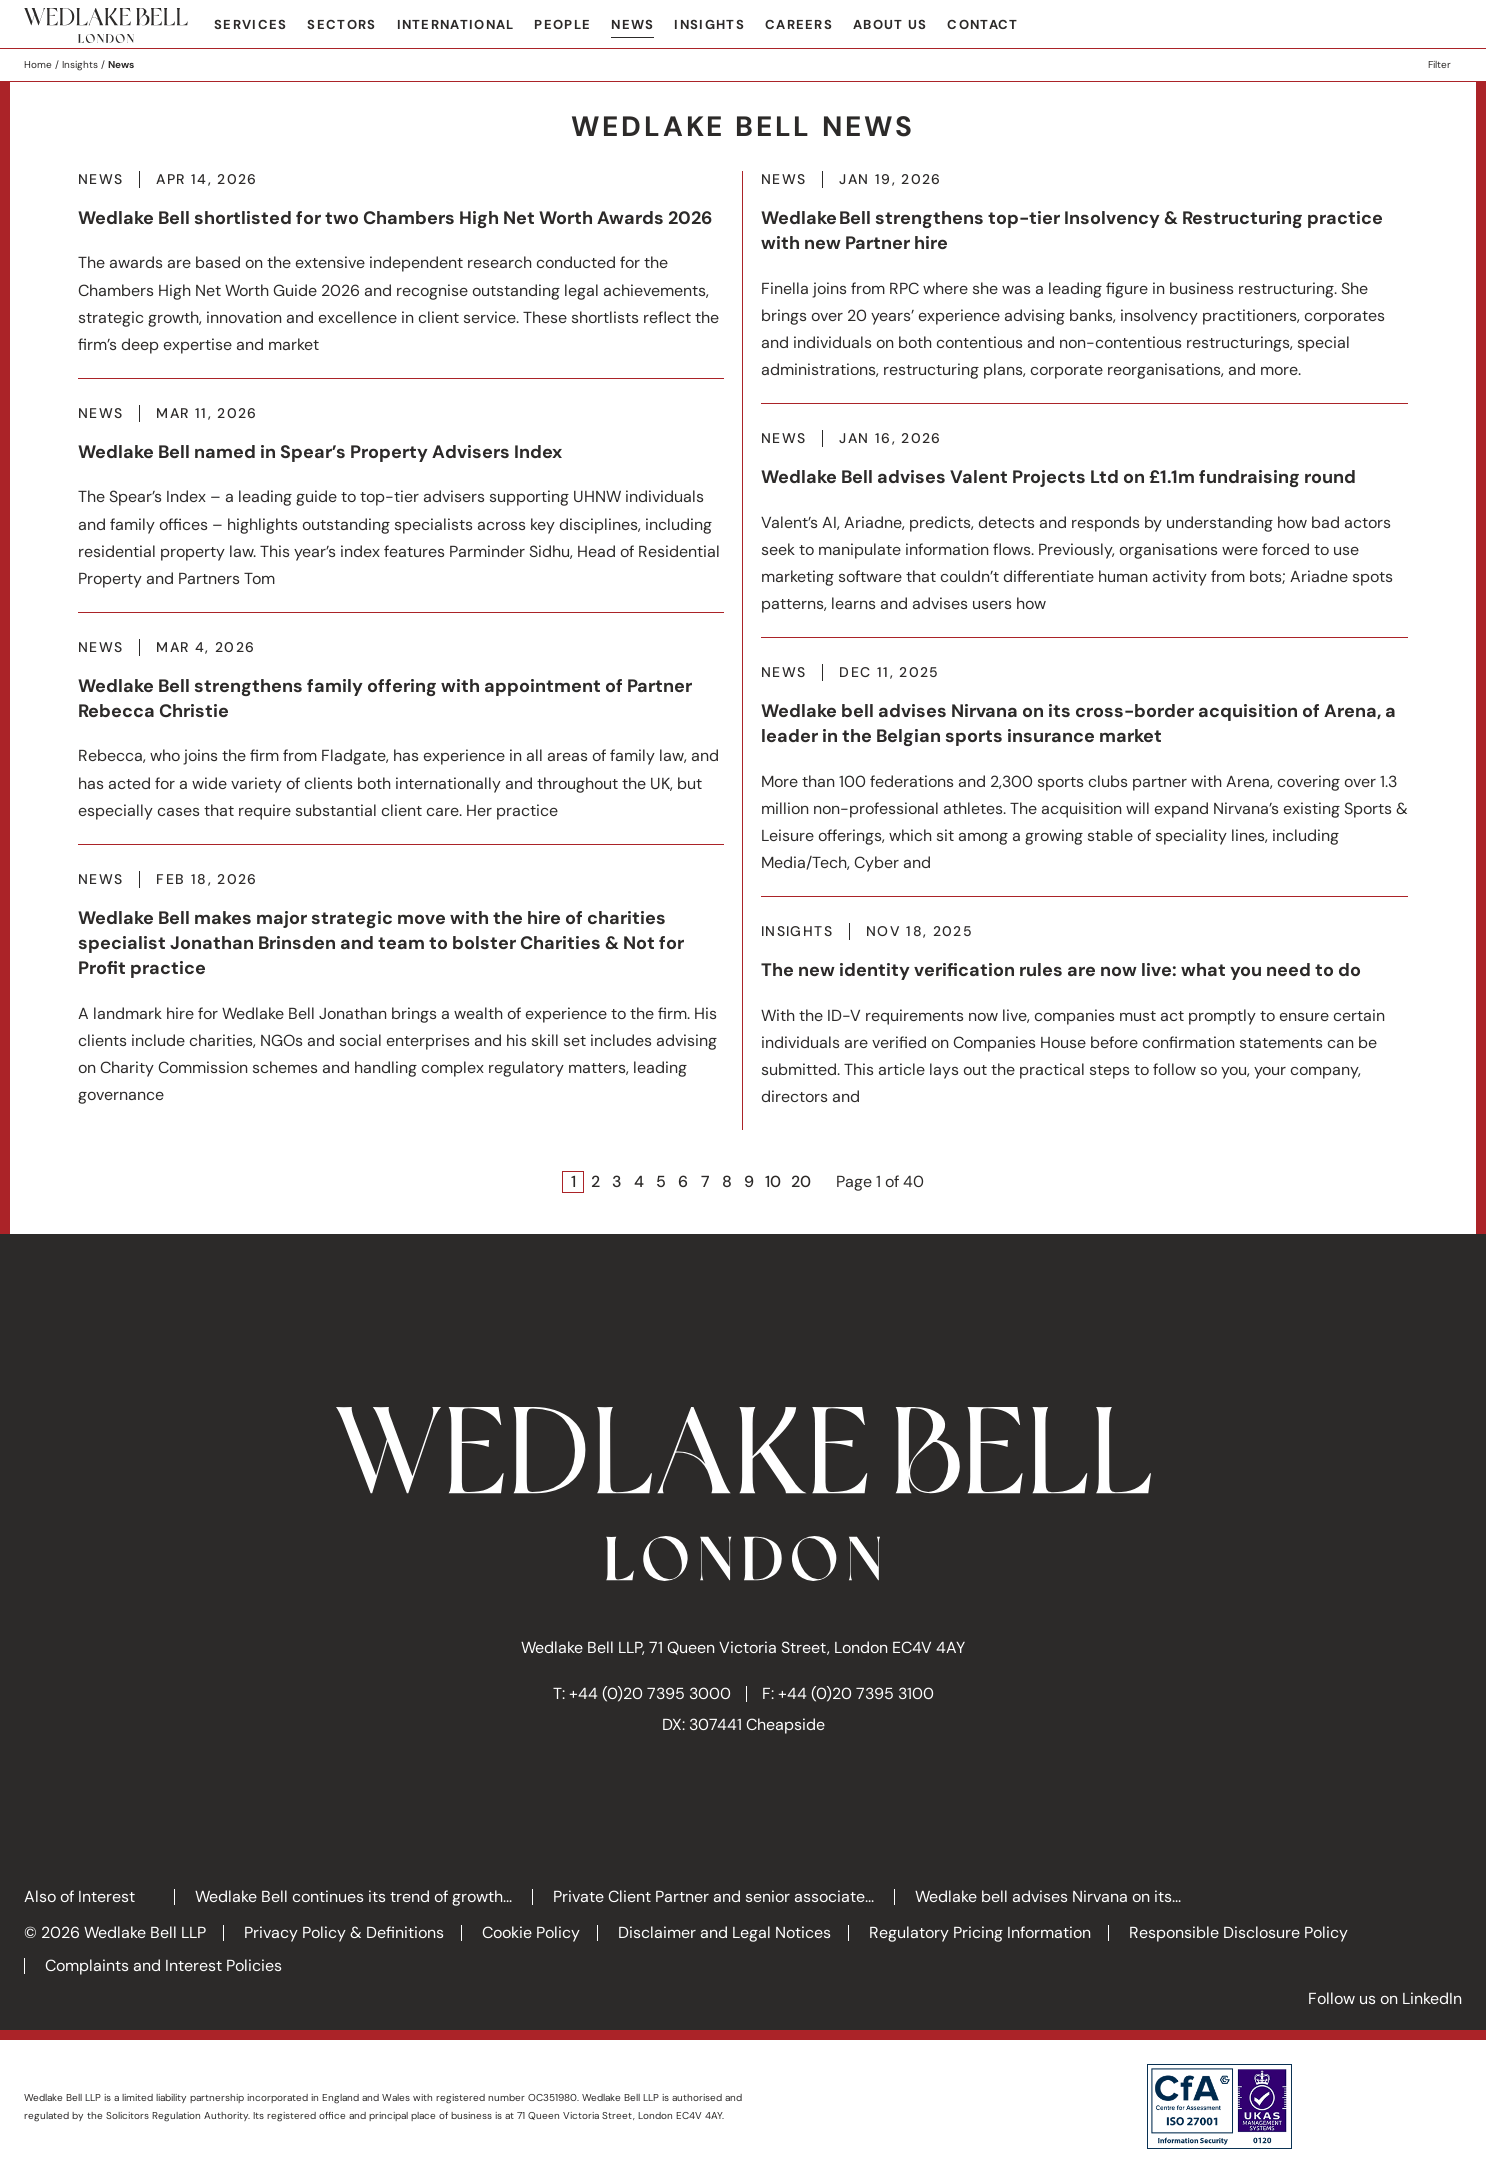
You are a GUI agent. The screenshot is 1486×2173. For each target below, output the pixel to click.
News (632, 24)
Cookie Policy (531, 1932)
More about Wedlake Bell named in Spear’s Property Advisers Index (401, 508)
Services (250, 24)
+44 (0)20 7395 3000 (650, 1693)
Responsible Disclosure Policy (1238, 1932)
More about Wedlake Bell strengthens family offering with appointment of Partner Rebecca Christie (401, 741)
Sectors (341, 24)
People (562, 24)
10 (773, 1181)
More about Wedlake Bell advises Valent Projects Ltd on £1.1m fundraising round (1084, 533)
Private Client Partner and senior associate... (713, 1896)
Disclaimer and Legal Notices (724, 1932)
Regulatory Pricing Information (980, 1932)
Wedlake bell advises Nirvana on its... (1048, 1896)
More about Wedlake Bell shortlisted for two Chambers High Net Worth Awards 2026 (401, 274)
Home (38, 64)
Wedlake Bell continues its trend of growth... (353, 1896)
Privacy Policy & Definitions (344, 1932)
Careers (799, 24)
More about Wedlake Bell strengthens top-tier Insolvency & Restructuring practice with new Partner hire (1084, 287)
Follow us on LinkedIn (1385, 1998)
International (456, 24)
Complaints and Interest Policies (163, 1965)
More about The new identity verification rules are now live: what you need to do (1084, 1026)
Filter (1439, 64)
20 (801, 1181)
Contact (982, 24)
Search (1447, 26)
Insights (709, 24)
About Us (890, 24)
